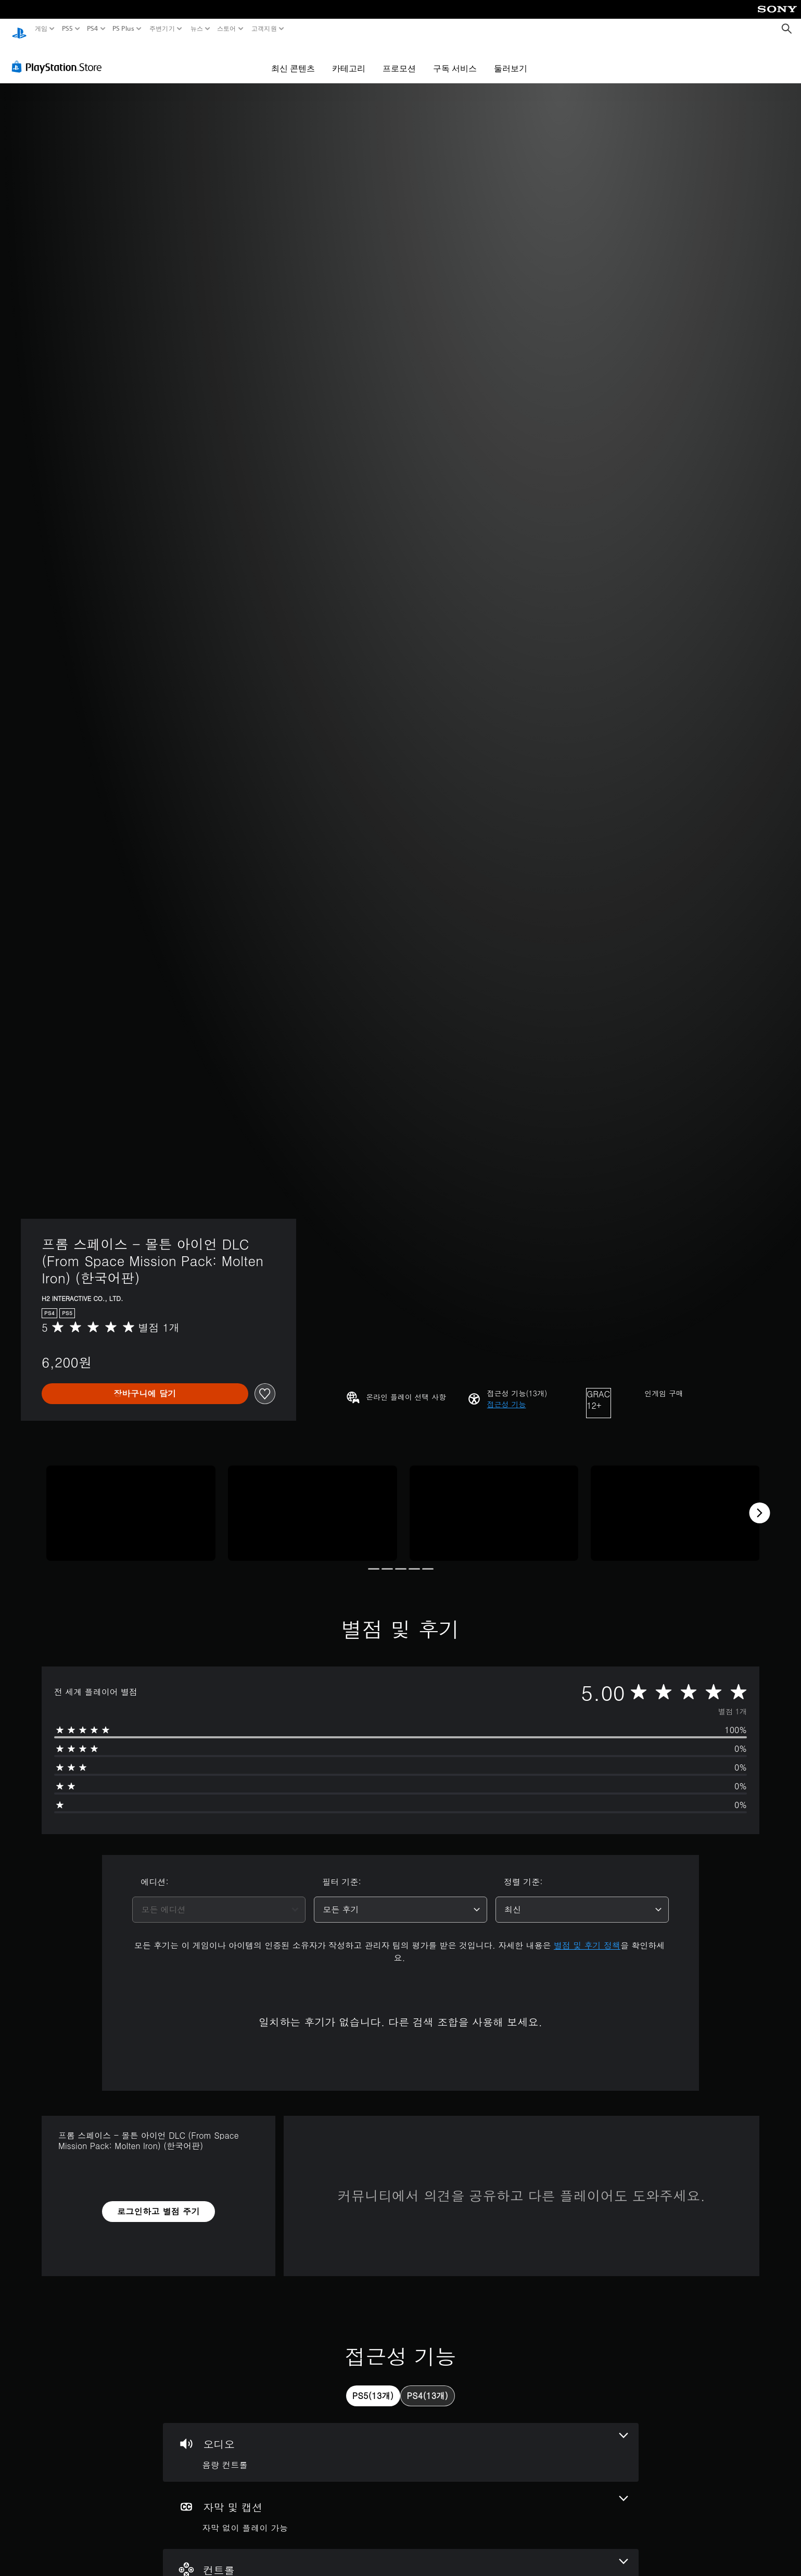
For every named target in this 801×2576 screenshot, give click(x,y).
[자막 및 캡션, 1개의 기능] (401, 2505)
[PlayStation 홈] (19, 29)
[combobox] (219, 1900)
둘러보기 (510, 58)
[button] (506, 1394)
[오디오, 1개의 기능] (401, 2442)
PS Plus (123, 28)
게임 (41, 28)
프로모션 (399, 58)
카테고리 (348, 58)
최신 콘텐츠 (293, 58)
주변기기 (162, 28)
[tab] (373, 2386)
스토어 (226, 28)
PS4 (92, 28)
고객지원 (263, 28)
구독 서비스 (455, 58)
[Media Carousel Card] (130, 1503)
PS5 (66, 28)
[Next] (759, 1503)
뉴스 (196, 28)
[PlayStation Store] (59, 56)
